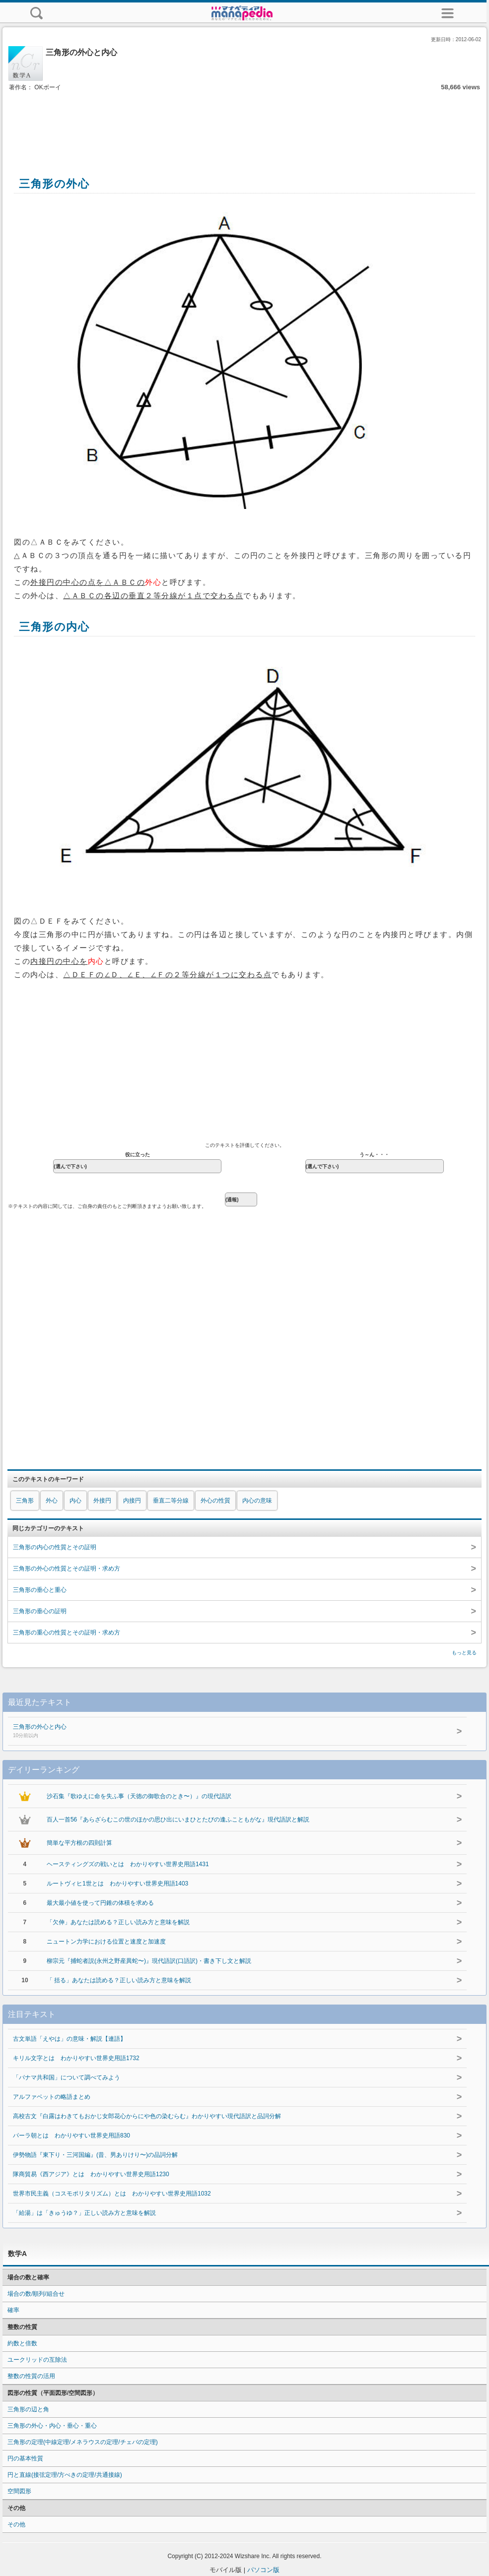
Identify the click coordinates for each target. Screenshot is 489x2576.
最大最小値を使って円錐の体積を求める (100, 1902)
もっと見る (464, 1652)
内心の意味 (257, 1500)
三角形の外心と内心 (193, 1731)
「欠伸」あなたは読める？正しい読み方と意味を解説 (118, 1922)
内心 (75, 1500)
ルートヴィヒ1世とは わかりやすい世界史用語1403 (117, 1883)
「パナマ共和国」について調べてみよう (66, 2077)
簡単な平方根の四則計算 (79, 1842)
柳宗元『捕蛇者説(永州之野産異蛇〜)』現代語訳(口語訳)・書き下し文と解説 (149, 1960)
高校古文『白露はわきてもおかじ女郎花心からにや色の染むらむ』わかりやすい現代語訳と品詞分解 (147, 2116)
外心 (52, 1500)
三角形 (25, 1500)
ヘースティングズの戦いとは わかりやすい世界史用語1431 (128, 1864)
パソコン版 (263, 2570)
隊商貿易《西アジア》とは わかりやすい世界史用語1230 (91, 2174)
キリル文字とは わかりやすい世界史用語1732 (76, 2058)
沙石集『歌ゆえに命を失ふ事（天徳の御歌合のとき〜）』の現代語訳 (139, 1796)
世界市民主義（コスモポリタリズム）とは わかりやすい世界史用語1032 (112, 2193)
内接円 (132, 1500)
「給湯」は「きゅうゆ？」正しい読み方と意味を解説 (84, 2212)
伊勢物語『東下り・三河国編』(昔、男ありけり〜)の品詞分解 (95, 2154)
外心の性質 (215, 1500)
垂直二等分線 (171, 1500)
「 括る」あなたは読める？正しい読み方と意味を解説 (119, 1980)
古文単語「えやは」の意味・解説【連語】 (69, 2038)
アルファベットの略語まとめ (51, 2096)
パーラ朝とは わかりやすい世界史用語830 (71, 2135)
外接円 (102, 1500)
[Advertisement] (244, 123)
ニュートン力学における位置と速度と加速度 (106, 1941)
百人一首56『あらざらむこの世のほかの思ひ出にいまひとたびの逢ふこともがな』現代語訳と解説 (178, 1819)
